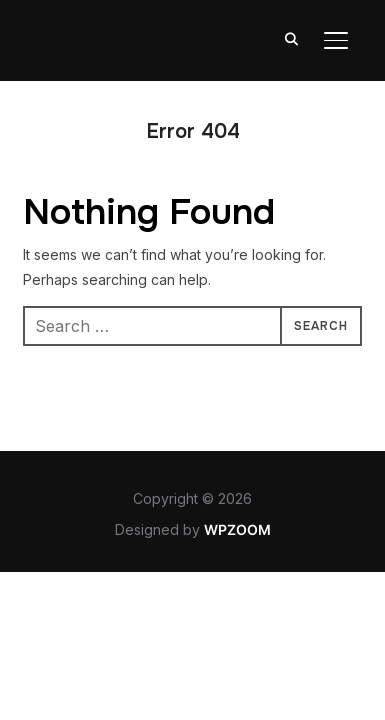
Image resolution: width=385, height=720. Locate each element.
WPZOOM (237, 529)
